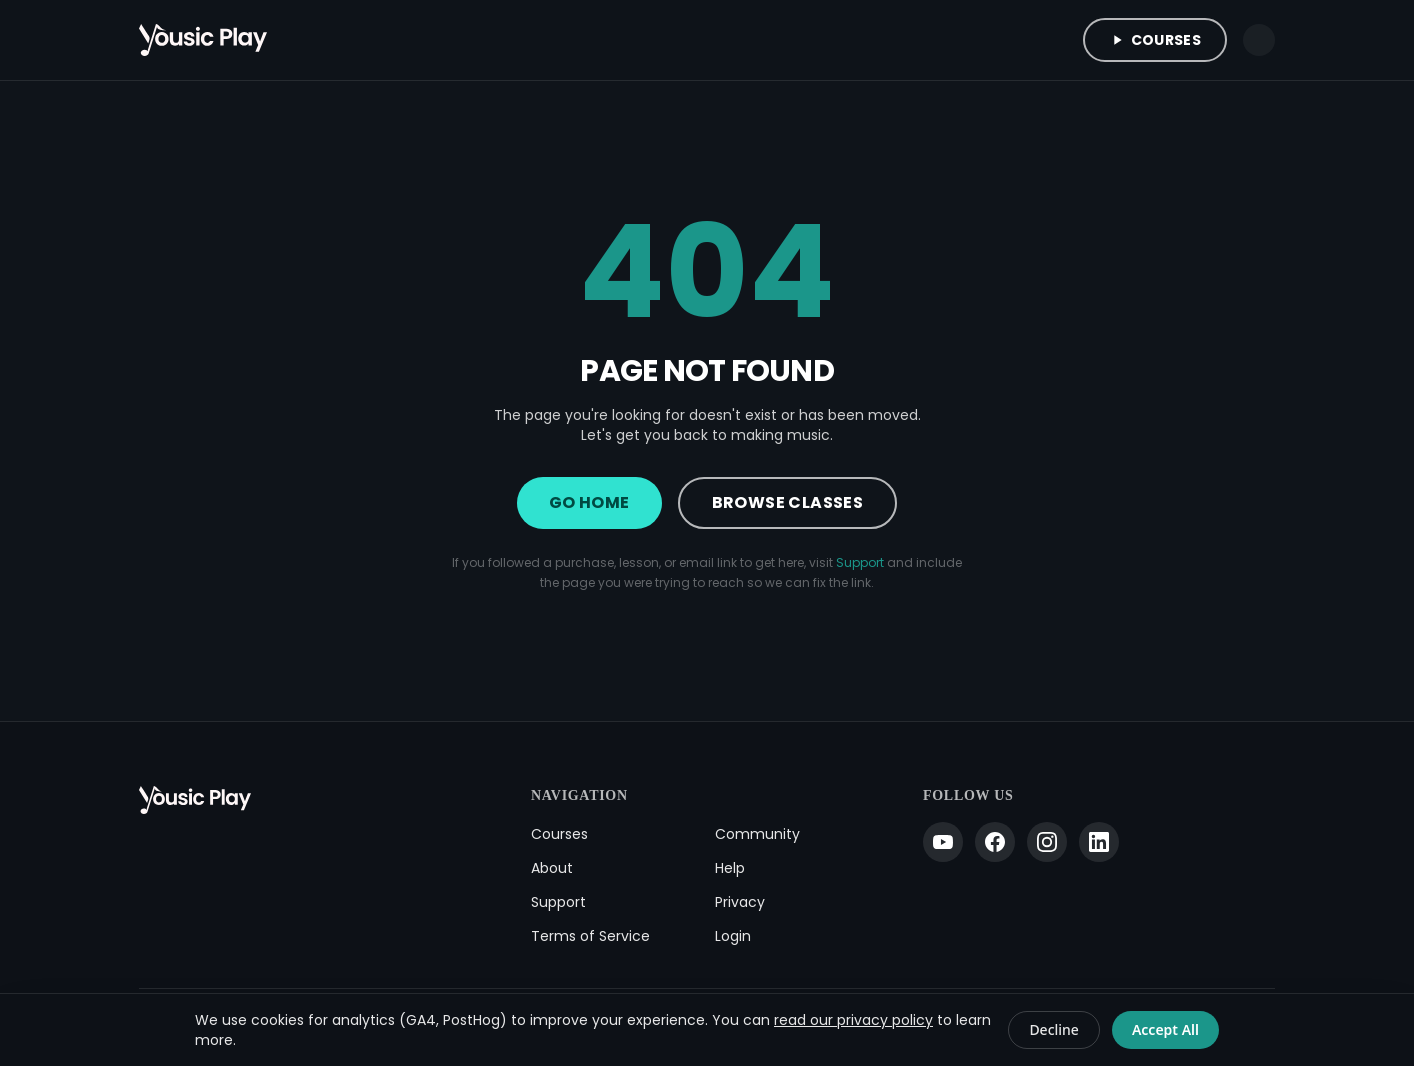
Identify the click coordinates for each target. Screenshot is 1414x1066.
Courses (1155, 40)
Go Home (589, 502)
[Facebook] (995, 842)
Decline (1054, 1029)
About (552, 868)
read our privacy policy (853, 1020)
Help (730, 868)
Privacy (740, 902)
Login (733, 936)
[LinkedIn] (1099, 842)
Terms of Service (590, 936)
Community (757, 834)
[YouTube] (943, 842)
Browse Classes (788, 502)
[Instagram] (1047, 842)
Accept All (1165, 1029)
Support (860, 562)
